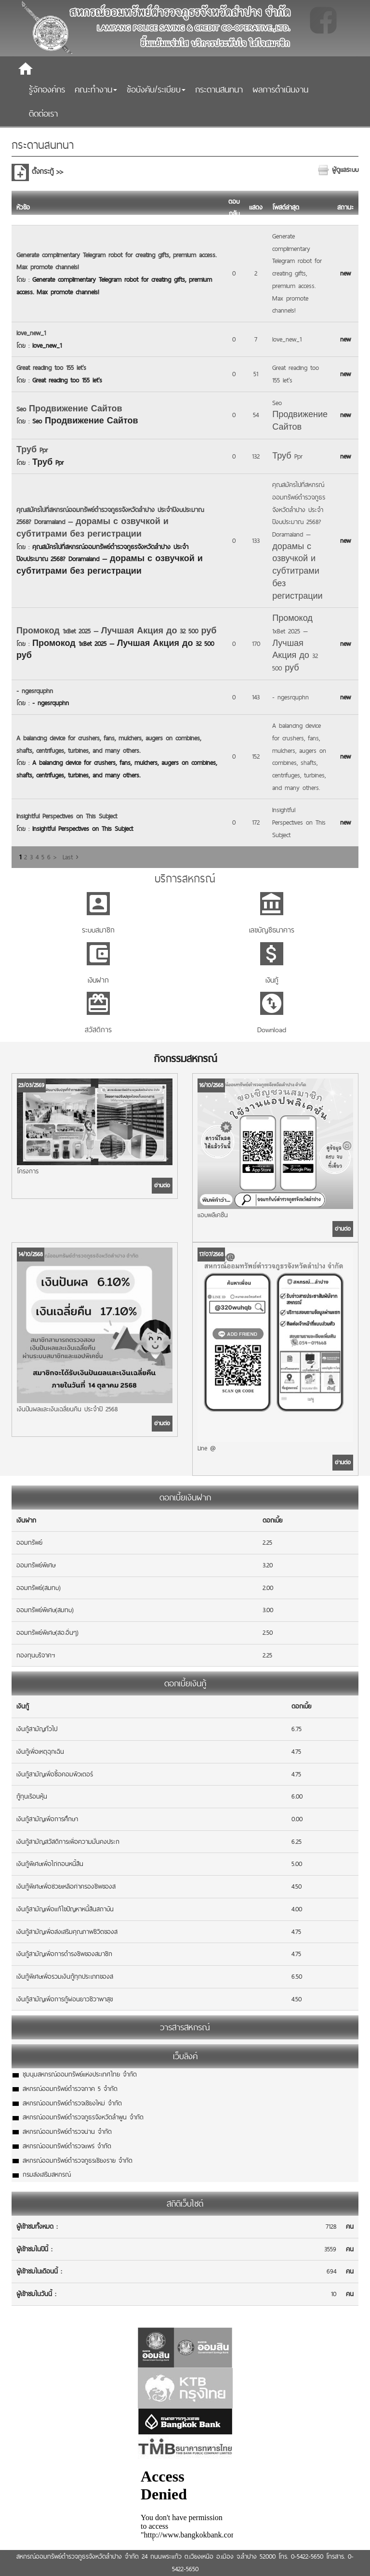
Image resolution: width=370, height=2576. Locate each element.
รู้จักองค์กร (47, 89)
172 (256, 822)
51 (255, 373)
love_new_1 (31, 333)
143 (256, 697)
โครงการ (28, 1171)
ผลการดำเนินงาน (280, 89)
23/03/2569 (31, 1085)
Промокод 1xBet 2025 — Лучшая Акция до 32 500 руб (116, 631)
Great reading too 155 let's (51, 367)
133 (256, 540)
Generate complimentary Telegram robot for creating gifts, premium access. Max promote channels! (297, 273)
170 (256, 643)
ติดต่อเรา (43, 113)
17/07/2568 (211, 1254)
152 (256, 756)
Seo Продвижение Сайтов (69, 409)
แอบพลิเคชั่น (213, 1214)
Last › (71, 857)
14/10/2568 (30, 1254)
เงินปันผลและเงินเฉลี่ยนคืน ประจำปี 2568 (67, 1409)
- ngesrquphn (34, 690)
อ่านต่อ (162, 1185)
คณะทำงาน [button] (96, 89)
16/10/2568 (211, 1085)
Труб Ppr (32, 450)
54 (256, 414)
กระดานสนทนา (219, 89)
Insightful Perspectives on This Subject (66, 816)
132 (256, 456)
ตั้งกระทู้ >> (47, 171)
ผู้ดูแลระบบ (345, 169)
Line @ (207, 1448)
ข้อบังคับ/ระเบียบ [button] (156, 89)
